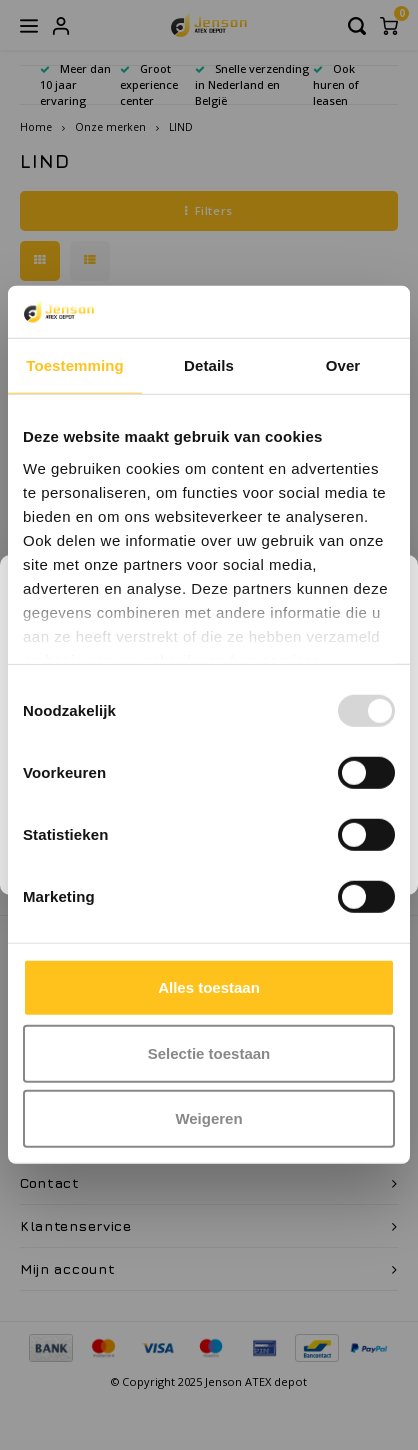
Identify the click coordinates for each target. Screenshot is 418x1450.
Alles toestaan (209, 987)
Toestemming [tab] (75, 365)
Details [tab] (209, 365)
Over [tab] (343, 365)
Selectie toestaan (209, 1053)
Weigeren (208, 1118)
